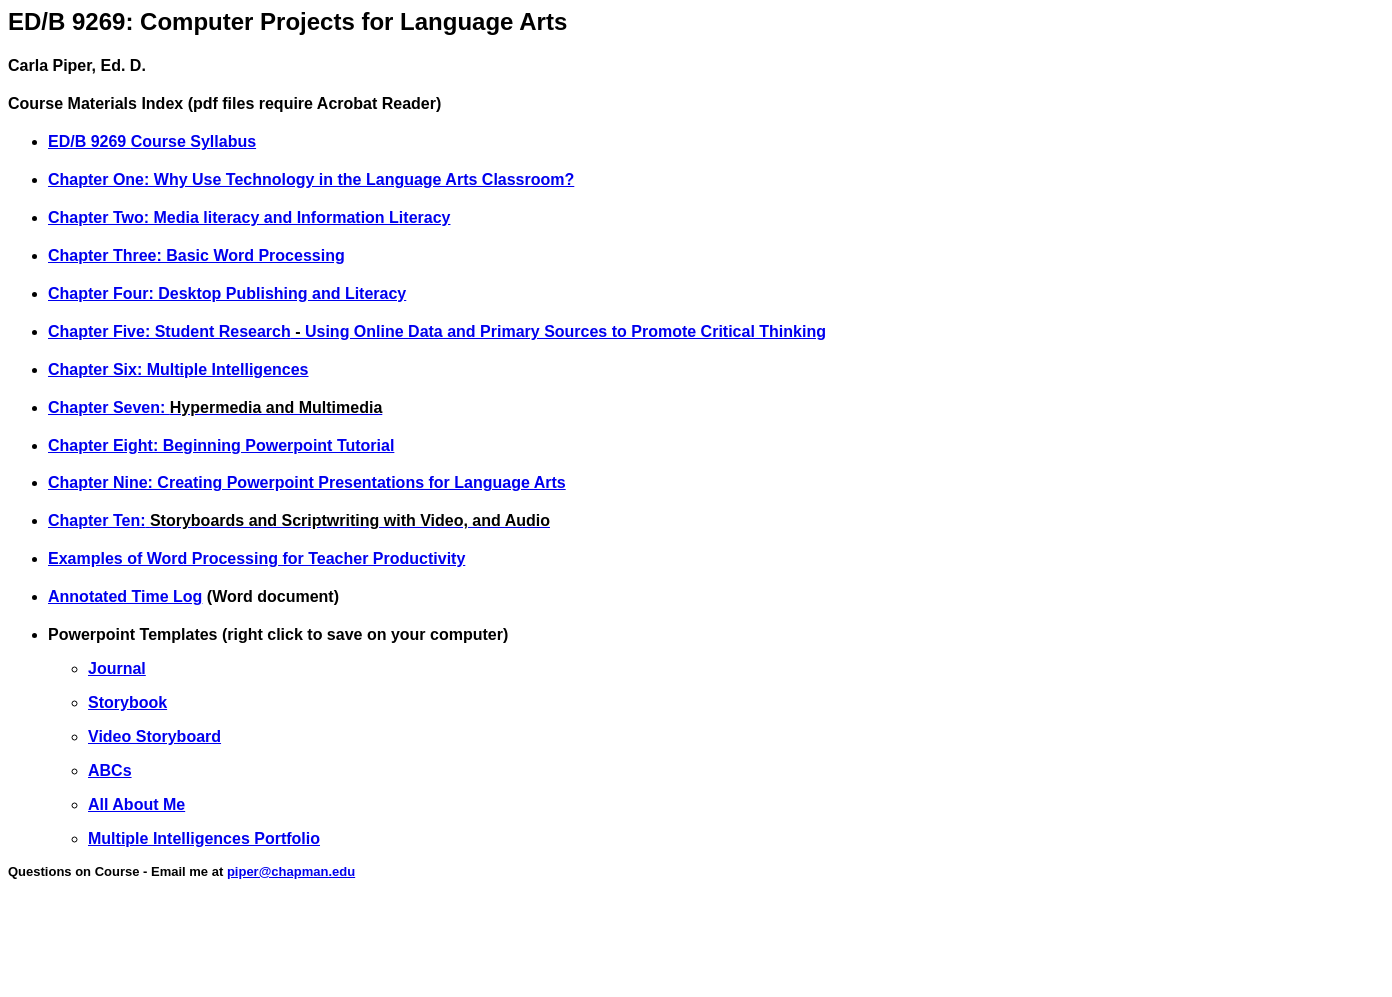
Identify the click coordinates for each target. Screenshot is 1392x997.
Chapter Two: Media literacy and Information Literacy (249, 217)
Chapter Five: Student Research (169, 331)
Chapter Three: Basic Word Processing (196, 255)
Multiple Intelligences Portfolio (204, 838)
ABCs (110, 770)
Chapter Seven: (109, 407)
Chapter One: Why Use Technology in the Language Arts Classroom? (311, 179)
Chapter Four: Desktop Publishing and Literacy (227, 293)
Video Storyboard (154, 736)
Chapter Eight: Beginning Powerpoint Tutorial (221, 445)
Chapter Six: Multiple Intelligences (178, 369)
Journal (117, 668)
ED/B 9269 (89, 141)
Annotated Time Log (125, 596)
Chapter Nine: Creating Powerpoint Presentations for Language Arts (307, 482)
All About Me (136, 804)
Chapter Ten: (299, 520)
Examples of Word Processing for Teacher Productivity (256, 558)
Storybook (127, 702)
